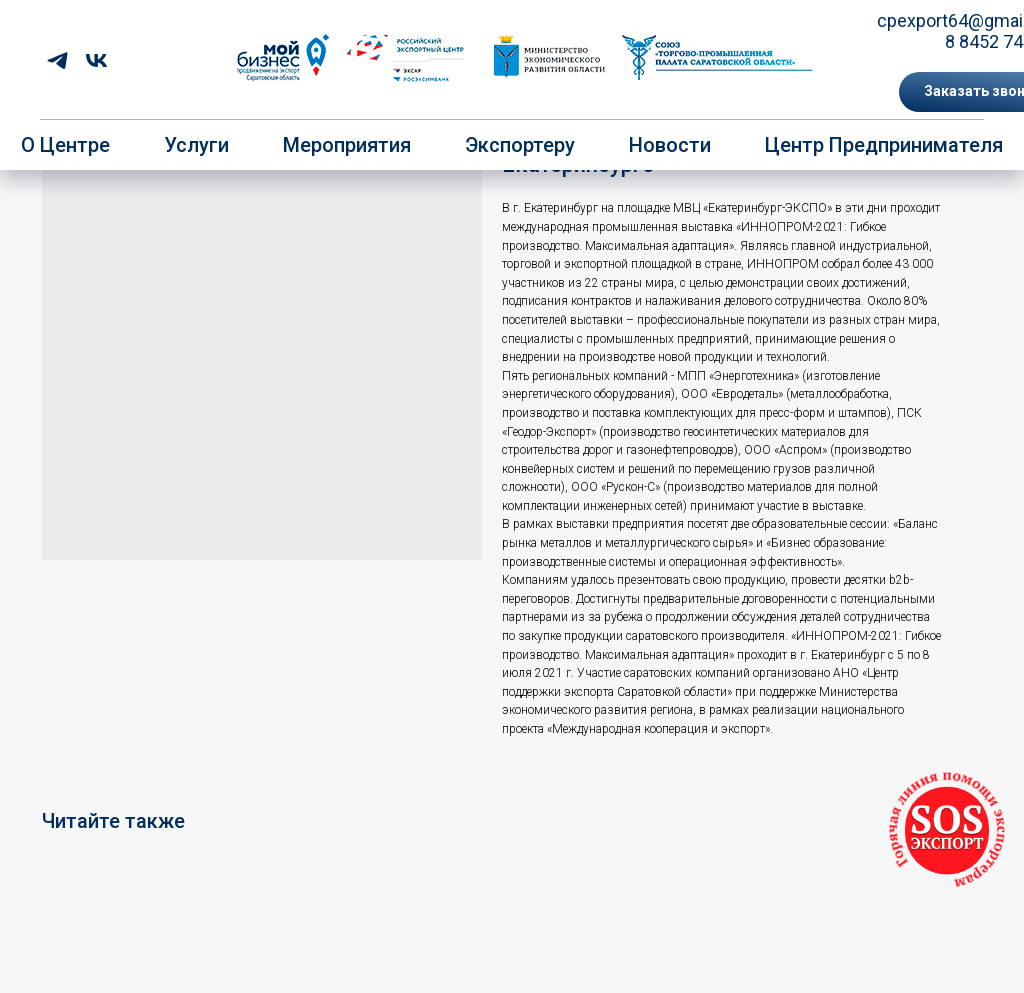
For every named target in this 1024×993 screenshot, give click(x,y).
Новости (670, 145)
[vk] (96, 60)
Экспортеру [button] (520, 145)
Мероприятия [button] (347, 145)
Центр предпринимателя (884, 145)
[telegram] (57, 60)
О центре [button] (65, 145)
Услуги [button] (196, 145)
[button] (947, 830)
